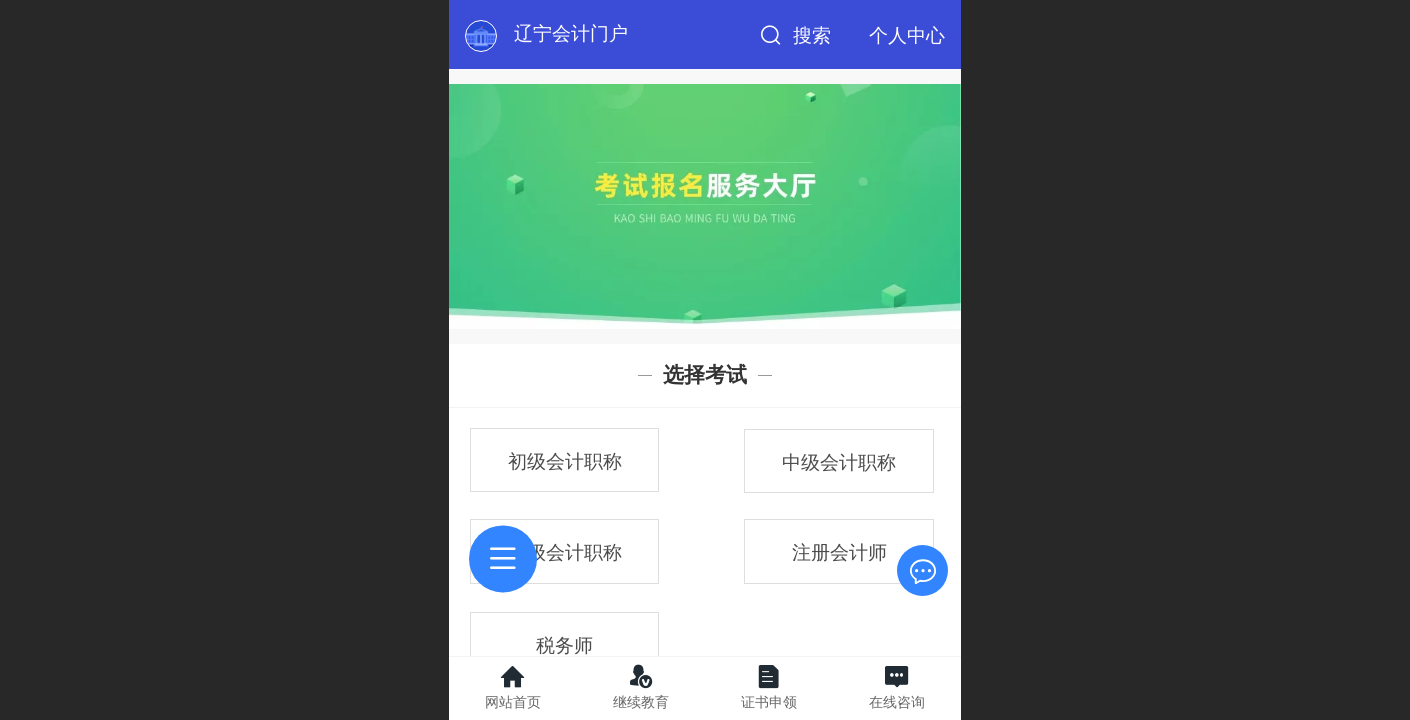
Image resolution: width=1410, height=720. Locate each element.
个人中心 (907, 35)
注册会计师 (839, 552)
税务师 (564, 645)
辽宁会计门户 (571, 33)
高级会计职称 (565, 552)
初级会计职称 (565, 461)
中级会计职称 (839, 462)
